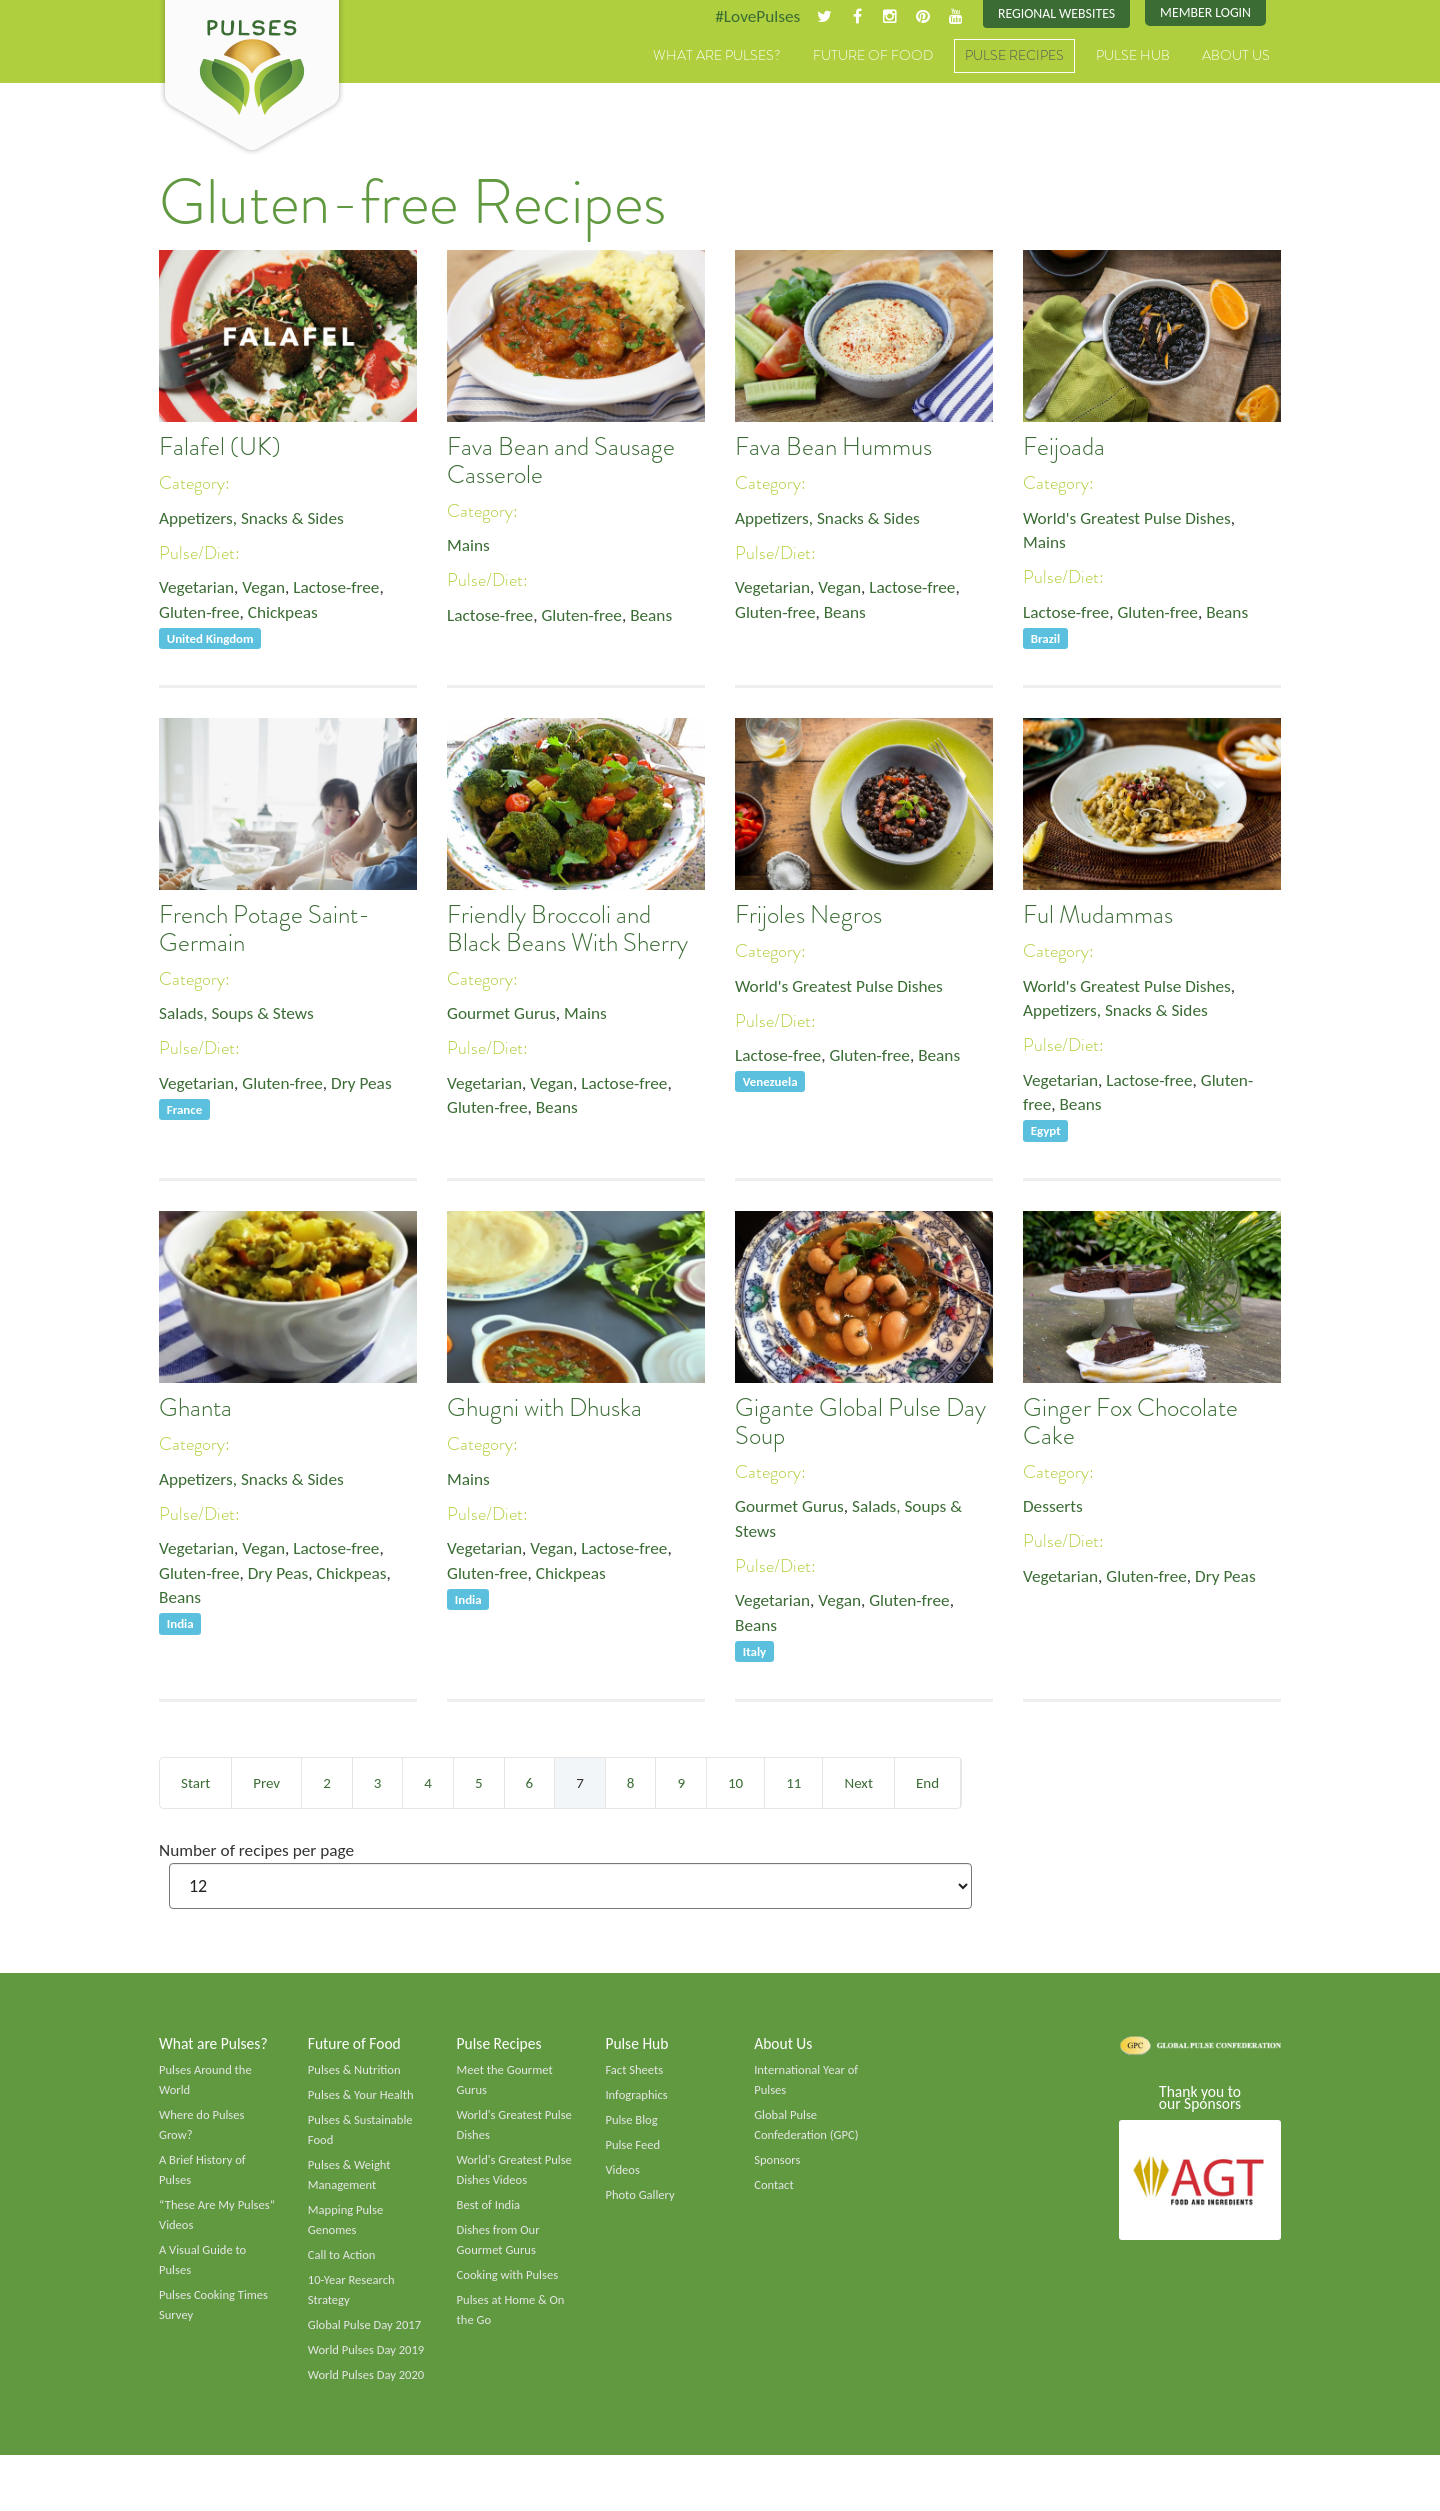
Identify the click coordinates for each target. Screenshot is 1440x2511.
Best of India (490, 2214)
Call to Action (343, 2266)
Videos (623, 2178)
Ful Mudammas (1098, 916)
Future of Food (873, 57)
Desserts (1054, 1508)
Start (195, 1783)
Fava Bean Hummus (833, 448)
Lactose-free (344, 590)
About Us (1236, 57)
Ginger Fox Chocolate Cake (1130, 1423)
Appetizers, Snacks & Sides (255, 519)
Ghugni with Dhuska (544, 1409)
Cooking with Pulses (510, 2287)
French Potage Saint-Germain (264, 930)
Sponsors (778, 2168)
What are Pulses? (717, 57)
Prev (266, 1783)
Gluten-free (201, 616)
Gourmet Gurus (504, 1015)
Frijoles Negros (808, 916)
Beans (660, 618)
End (927, 1783)
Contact (774, 2193)
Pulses (252, 78)
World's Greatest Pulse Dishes (1131, 519)
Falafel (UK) (220, 448)
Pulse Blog (632, 2126)
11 (793, 1783)
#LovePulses (746, 17)
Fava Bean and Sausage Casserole (561, 462)
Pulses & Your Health (363, 2100)
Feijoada (1064, 448)
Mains (469, 547)
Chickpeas (288, 616)
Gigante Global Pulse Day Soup (860, 1423)
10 (735, 1783)
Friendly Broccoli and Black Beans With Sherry (567, 930)
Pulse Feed (633, 2152)
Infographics (637, 2100)
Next (858, 1783)
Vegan (268, 590)
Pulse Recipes (1014, 57)
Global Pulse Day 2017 (367, 2338)
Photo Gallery (641, 2203)
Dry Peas (370, 1086)
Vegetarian (198, 590)
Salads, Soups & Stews (239, 1015)
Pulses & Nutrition (356, 2074)
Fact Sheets (635, 2074)
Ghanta (195, 1409)
